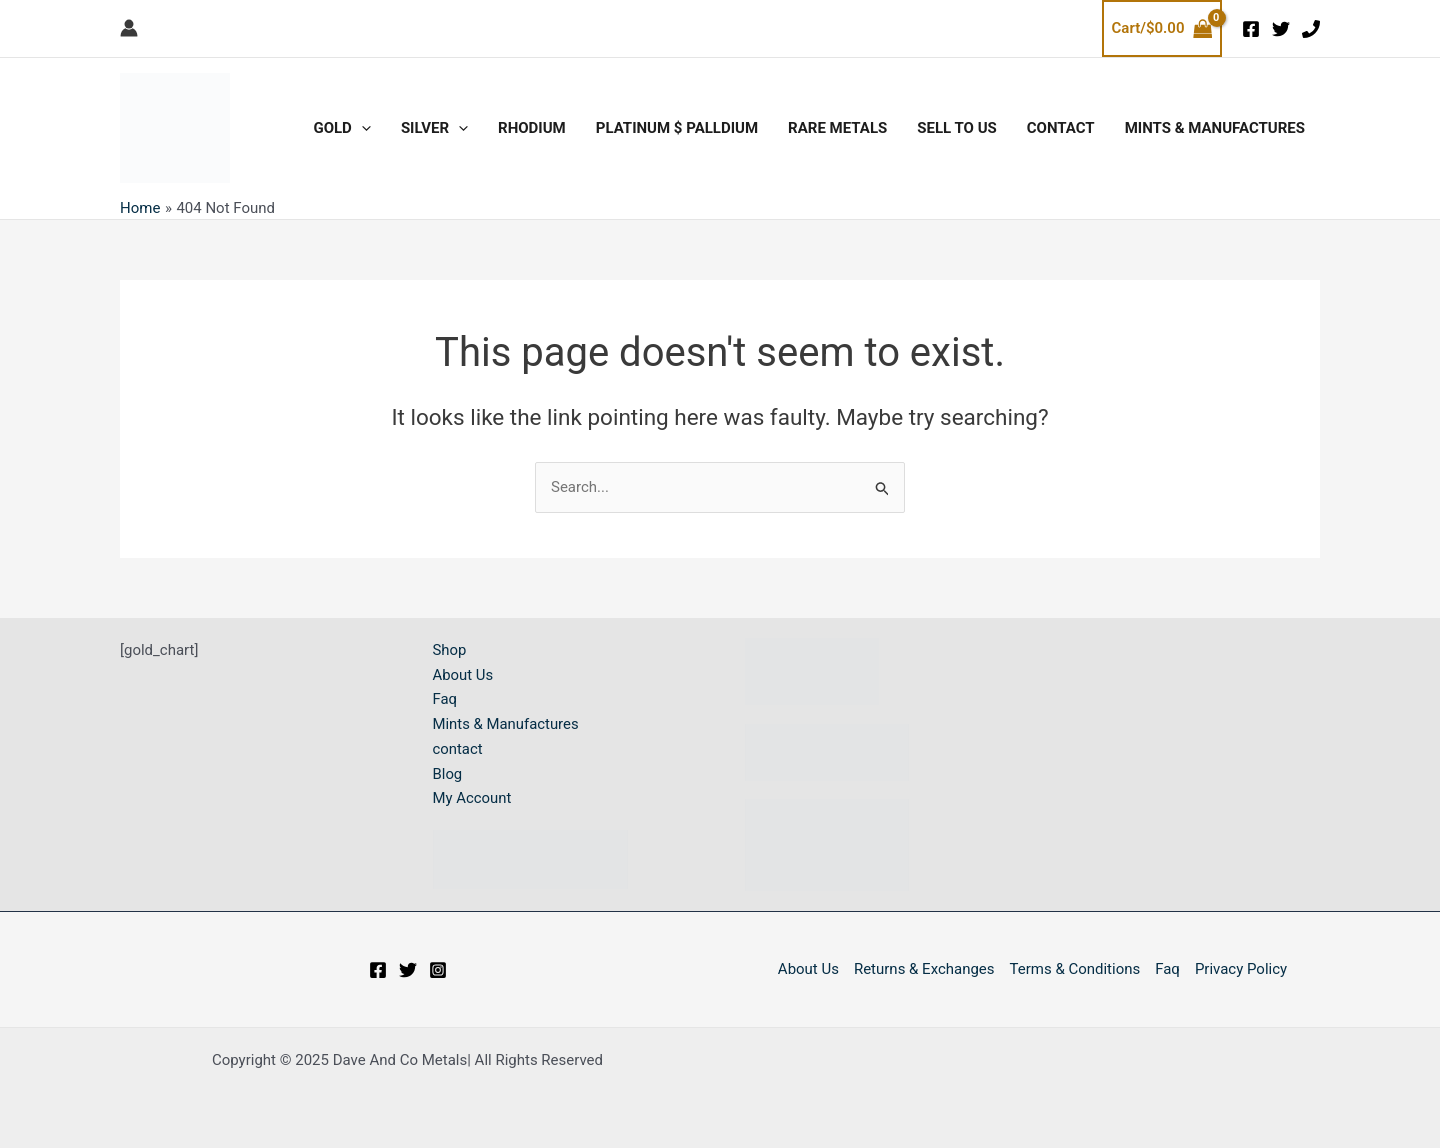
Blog (448, 774)
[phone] (1311, 29)
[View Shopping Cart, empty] (1162, 28)
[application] (361, 128)
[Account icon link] (129, 28)
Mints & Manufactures (1215, 128)
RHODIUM (532, 128)
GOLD (341, 128)
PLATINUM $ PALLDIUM (677, 128)
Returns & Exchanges (924, 969)
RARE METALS (837, 128)
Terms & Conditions (1075, 969)
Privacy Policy (1241, 969)
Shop (450, 650)
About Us (463, 675)
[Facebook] (1251, 29)
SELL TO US (957, 128)
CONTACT (1061, 128)
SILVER (434, 128)
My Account (472, 799)
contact (458, 749)
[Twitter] (1281, 29)
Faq (445, 700)
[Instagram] (438, 970)
